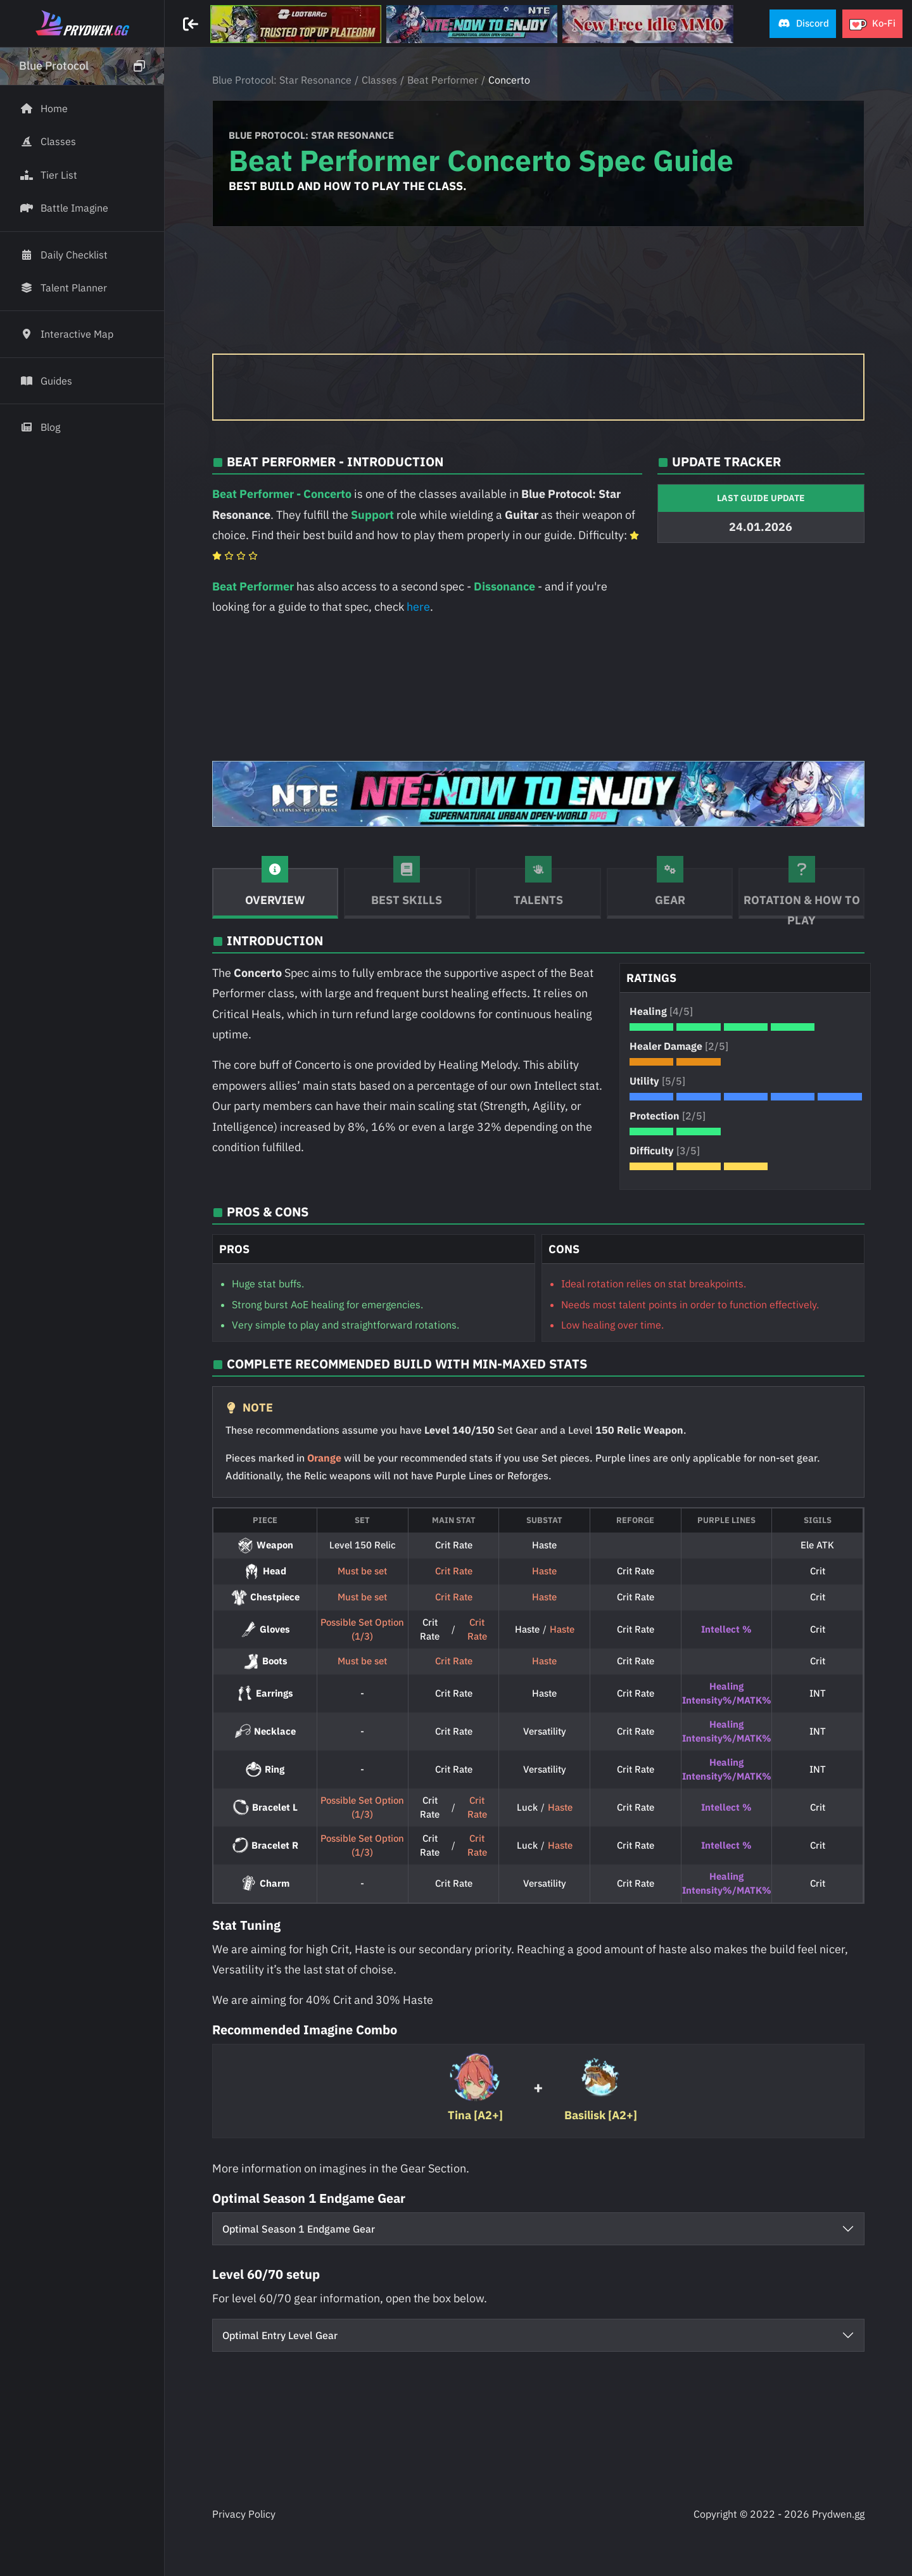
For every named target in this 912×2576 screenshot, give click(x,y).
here (418, 606)
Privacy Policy (244, 2514)
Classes (379, 79)
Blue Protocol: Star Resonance (282, 79)
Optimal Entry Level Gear (280, 2335)
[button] (803, 24)
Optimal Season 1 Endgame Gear (298, 2228)
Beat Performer (442, 79)
